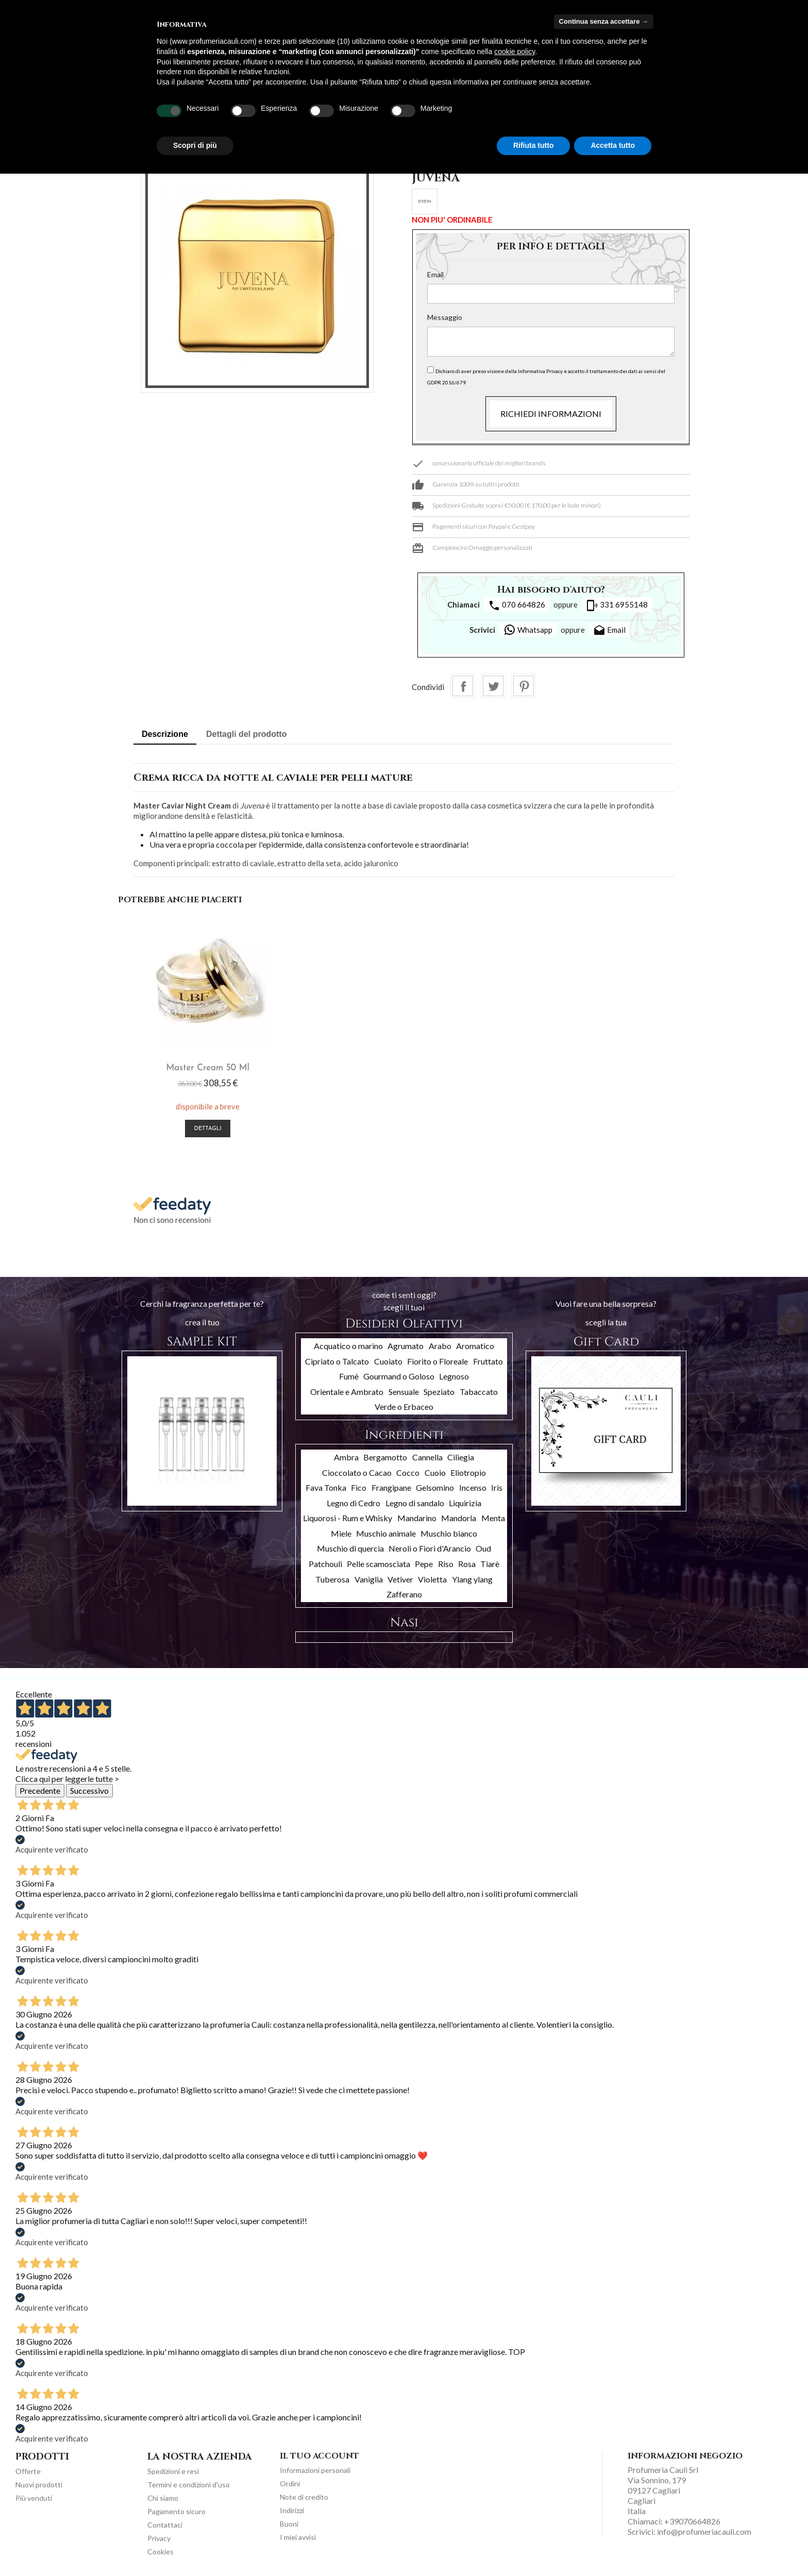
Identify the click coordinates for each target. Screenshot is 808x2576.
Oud (483, 1546)
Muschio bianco (448, 1531)
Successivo (89, 1788)
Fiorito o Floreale (437, 1358)
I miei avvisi (298, 2535)
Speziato (439, 1389)
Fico (358, 1485)
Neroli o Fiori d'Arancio (430, 1546)
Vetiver (400, 1576)
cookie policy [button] (514, 51)
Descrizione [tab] (165, 734)
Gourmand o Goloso (398, 1374)
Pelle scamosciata (378, 1562)
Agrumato (406, 1343)
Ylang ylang (472, 1576)
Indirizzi (292, 2508)
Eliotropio (468, 1470)
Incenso (472, 1485)
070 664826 (516, 605)
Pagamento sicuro (176, 2509)
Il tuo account (319, 2453)
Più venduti (33, 2495)
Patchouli (325, 1562)
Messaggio (444, 317)
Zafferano (404, 1592)
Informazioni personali (315, 2468)
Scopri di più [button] (195, 145)
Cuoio (435, 1470)
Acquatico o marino (348, 1343)
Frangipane (391, 1485)
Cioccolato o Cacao (357, 1470)
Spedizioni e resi (173, 2469)
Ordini (290, 2481)
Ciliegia (460, 1454)
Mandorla (458, 1516)
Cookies (160, 2549)
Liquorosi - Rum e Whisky (347, 1516)
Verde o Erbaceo (404, 1404)
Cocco (407, 1470)
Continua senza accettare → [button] (603, 21)
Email (435, 274)
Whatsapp (527, 630)
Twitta (493, 686)
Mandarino (416, 1516)
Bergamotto (385, 1454)
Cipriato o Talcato (337, 1358)
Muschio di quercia (350, 1546)
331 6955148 (617, 605)
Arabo (440, 1343)
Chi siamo (162, 2495)
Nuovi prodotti (38, 2482)
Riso (445, 1562)
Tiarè (489, 1562)
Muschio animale (386, 1531)
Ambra (346, 1454)
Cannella (427, 1454)
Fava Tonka (326, 1485)
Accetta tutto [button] (613, 145)
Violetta (432, 1576)
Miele (341, 1531)
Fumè (349, 1374)
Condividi (463, 686)
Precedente (40, 1788)
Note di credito (304, 2494)
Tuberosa (332, 1576)
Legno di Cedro (353, 1500)
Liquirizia (465, 1500)
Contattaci (164, 2522)
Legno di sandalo (414, 1500)
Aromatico (475, 1343)
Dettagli (190, 1127)
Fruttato (488, 1358)
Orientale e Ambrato (346, 1389)
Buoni (289, 2521)
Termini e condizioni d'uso (188, 2482)
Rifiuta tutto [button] (533, 145)
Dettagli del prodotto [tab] (246, 734)
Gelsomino (435, 1485)
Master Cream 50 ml (189, 1066)
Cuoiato (388, 1358)
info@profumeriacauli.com (704, 2529)
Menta (493, 1516)
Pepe (424, 1562)
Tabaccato (479, 1389)
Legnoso (454, 1374)
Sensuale (404, 1389)
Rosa (467, 1562)
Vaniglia (369, 1576)
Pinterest (523, 686)
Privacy (159, 2536)
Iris (496, 1485)
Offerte (28, 2469)
